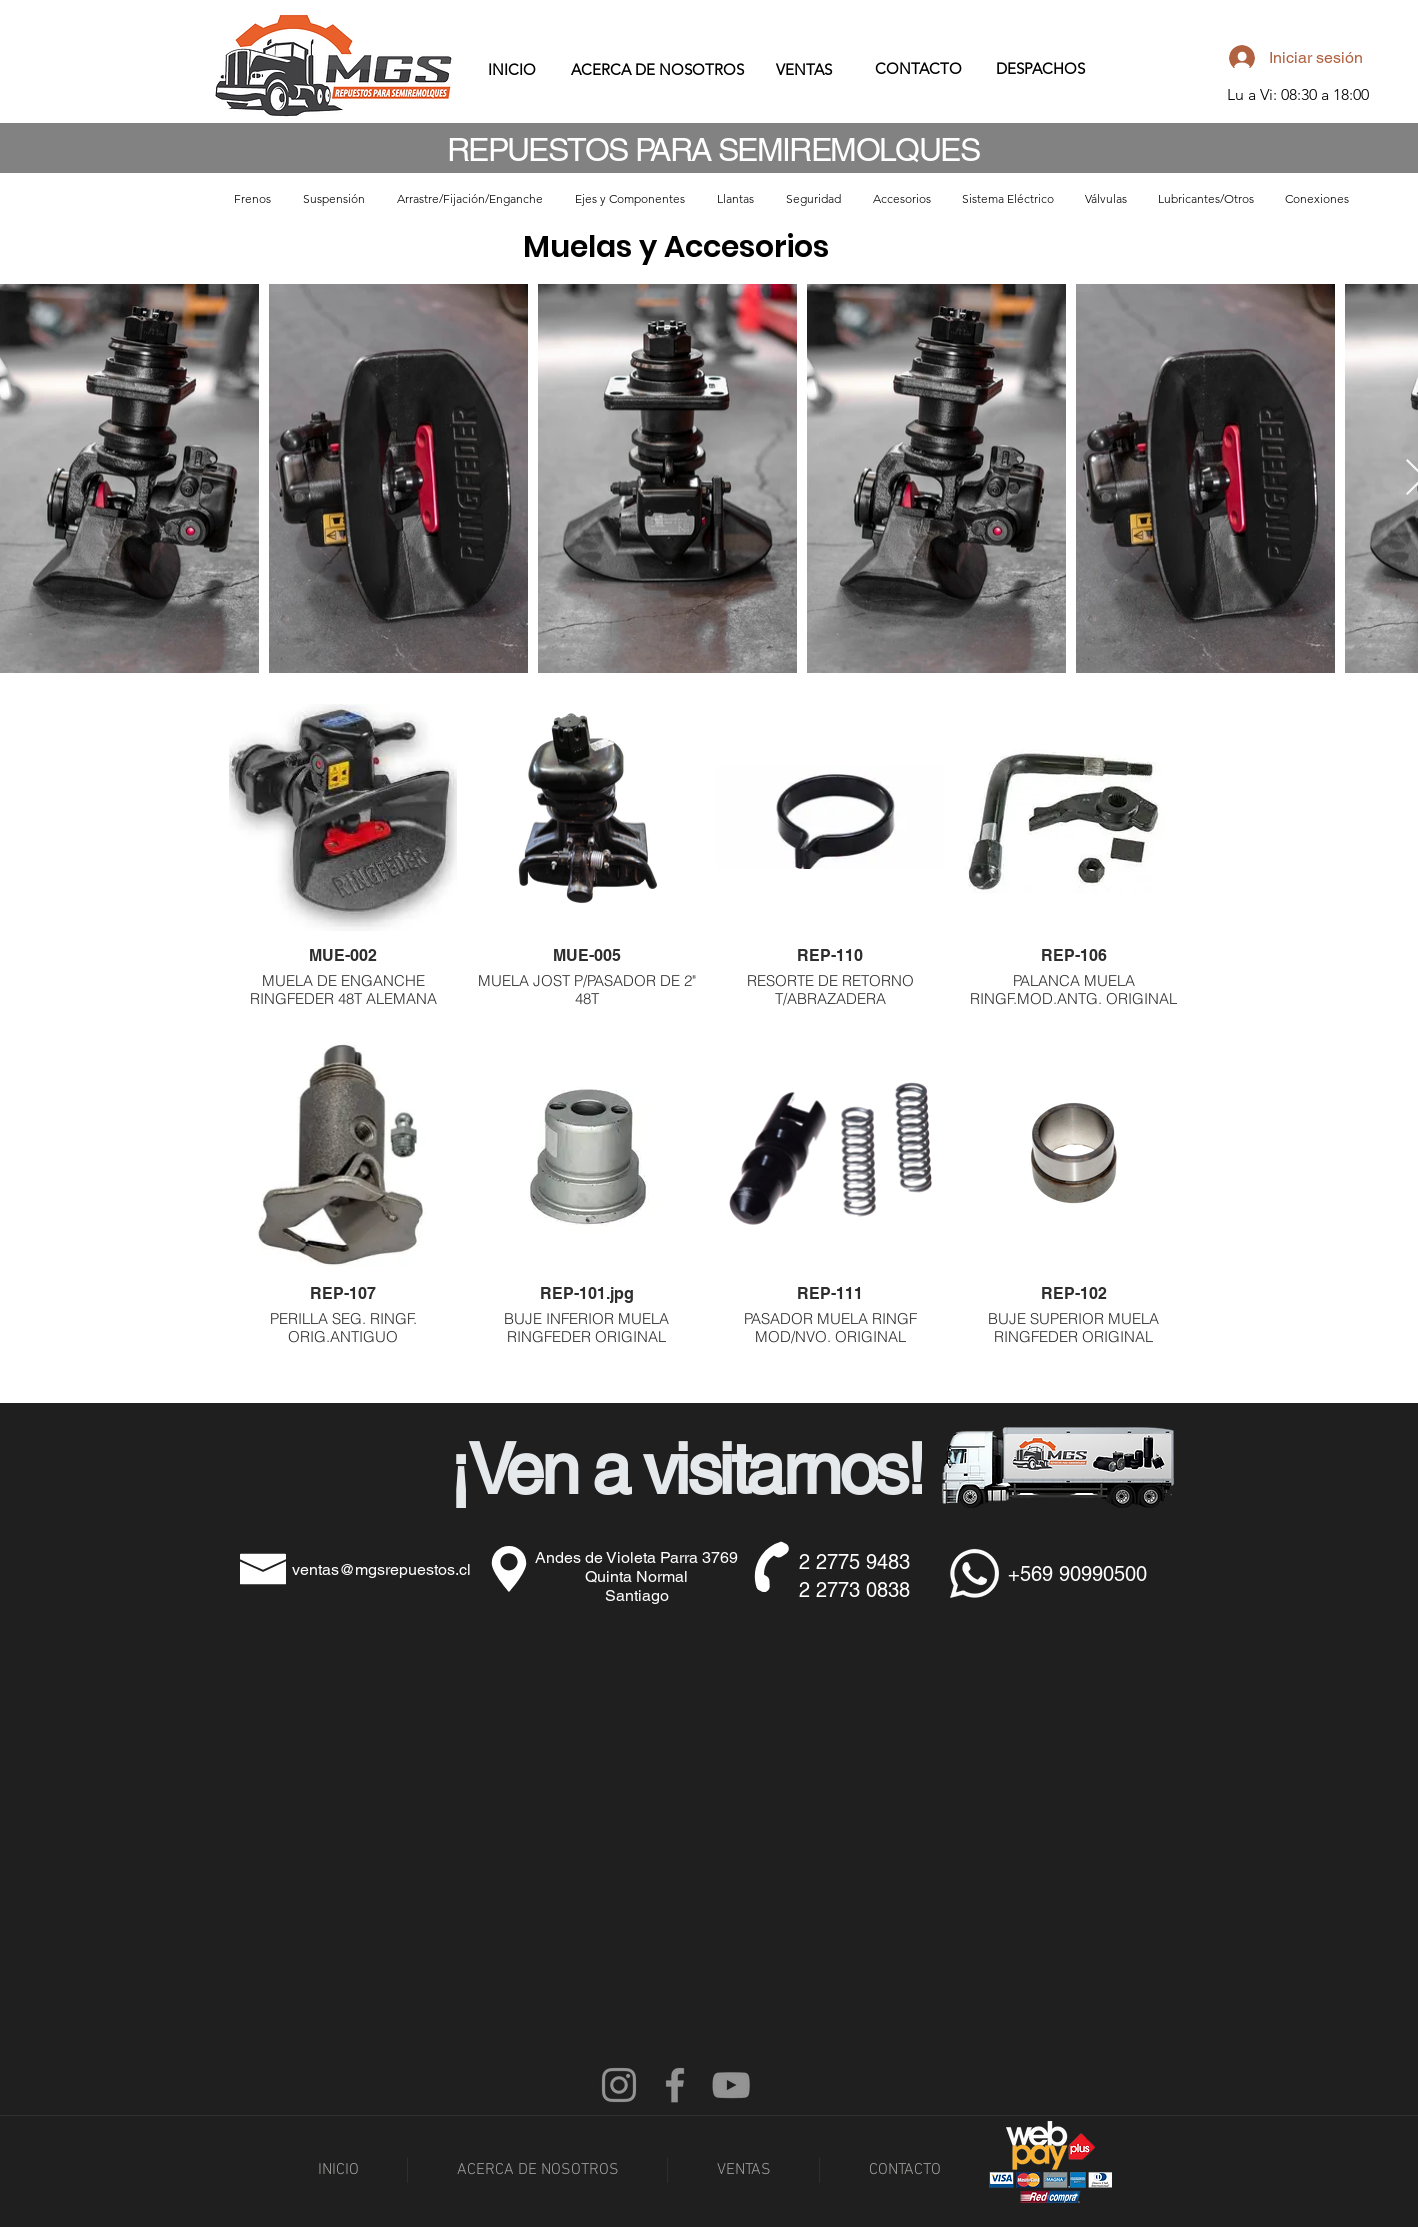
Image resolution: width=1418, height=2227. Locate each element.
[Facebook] (675, 2085)
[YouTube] (731, 2085)
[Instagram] (619, 2085)
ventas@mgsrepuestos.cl (381, 1569)
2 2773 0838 (854, 1590)
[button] (253, 199)
